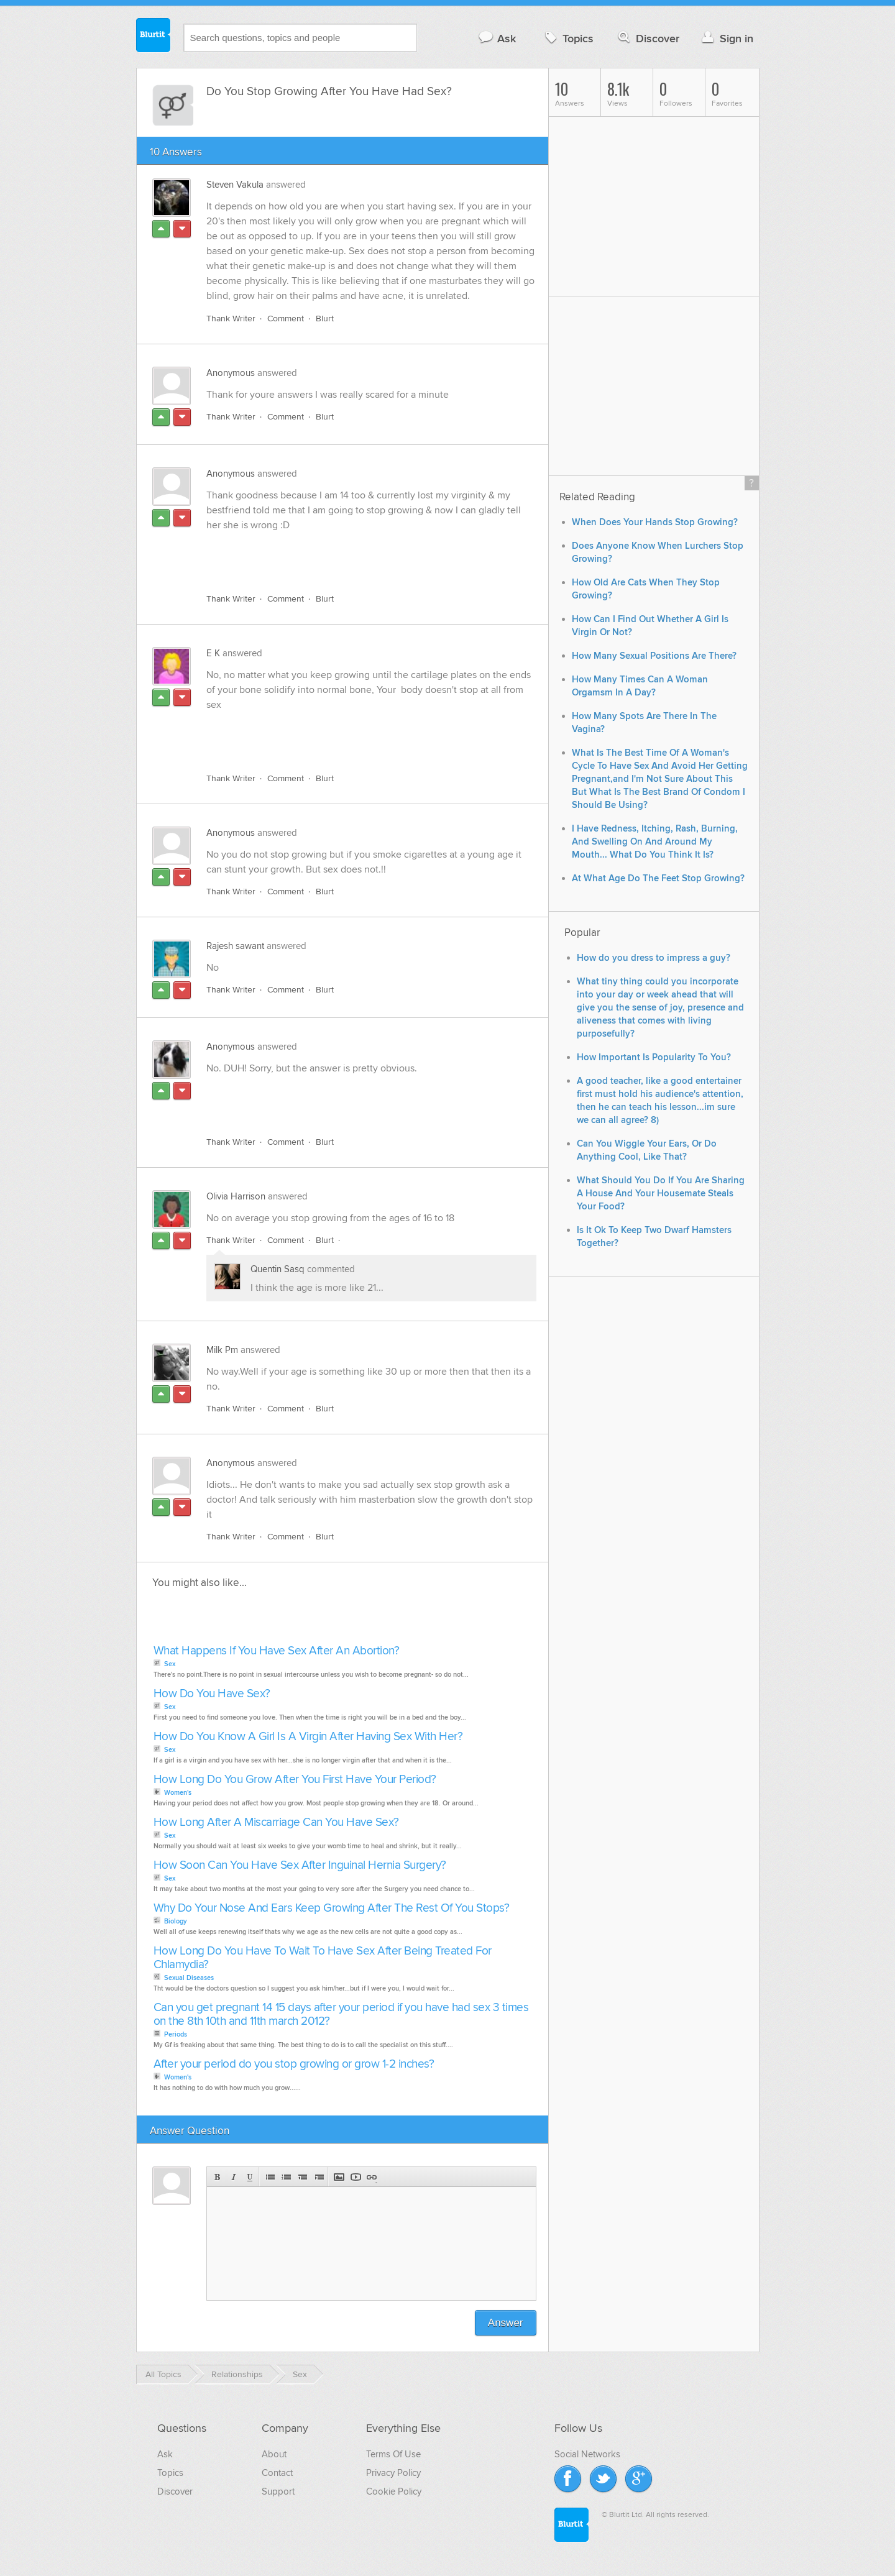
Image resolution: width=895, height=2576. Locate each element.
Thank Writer (230, 318)
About (274, 2454)
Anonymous (230, 372)
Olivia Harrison (235, 1196)
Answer (505, 2323)
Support (278, 2491)
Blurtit (153, 36)
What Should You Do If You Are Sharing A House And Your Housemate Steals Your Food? (661, 1193)
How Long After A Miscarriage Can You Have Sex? (276, 1822)
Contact (277, 2472)
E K (213, 653)
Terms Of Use (393, 2454)
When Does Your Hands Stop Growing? (655, 522)
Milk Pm (222, 1349)
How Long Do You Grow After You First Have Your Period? (295, 1779)
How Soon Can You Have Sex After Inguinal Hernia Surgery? (300, 1865)
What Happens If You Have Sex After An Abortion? (277, 1651)
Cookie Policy (393, 2491)
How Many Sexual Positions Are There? (654, 656)
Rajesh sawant (235, 945)
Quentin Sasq (277, 1269)
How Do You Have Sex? (212, 1694)
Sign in (726, 38)
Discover (647, 38)
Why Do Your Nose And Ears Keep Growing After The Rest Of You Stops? (332, 1908)
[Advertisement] (349, 555)
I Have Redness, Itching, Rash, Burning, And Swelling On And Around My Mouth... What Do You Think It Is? (655, 842)
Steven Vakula (235, 184)
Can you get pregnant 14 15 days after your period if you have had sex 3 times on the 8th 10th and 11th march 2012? (341, 2014)
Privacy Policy (393, 2472)
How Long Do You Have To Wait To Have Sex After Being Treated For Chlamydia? (323, 1958)
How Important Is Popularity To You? (654, 1057)
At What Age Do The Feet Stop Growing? (658, 878)
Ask (496, 38)
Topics (568, 38)
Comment (285, 318)
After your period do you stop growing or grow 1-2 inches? (294, 2064)
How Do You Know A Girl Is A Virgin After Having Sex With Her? (308, 1737)
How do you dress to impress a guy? (653, 958)
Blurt (325, 318)
